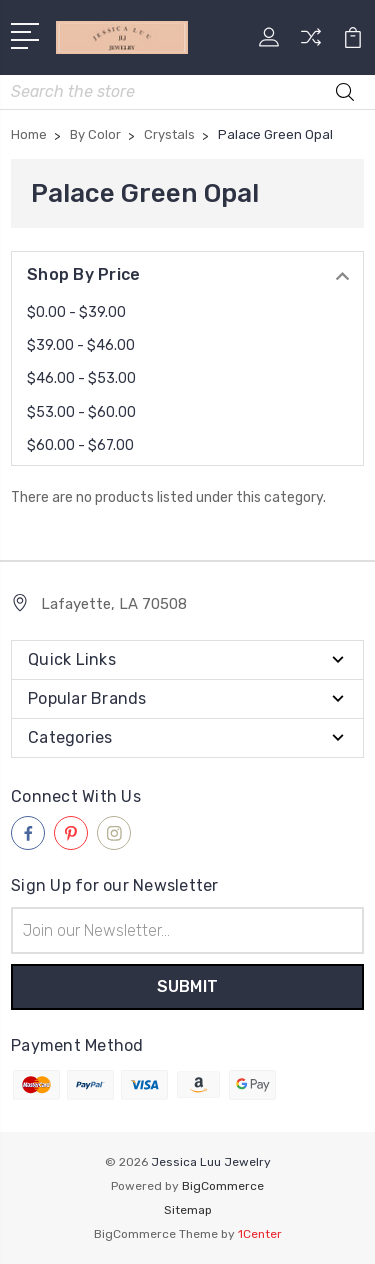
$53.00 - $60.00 (81, 412)
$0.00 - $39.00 (76, 312)
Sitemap (188, 1210)
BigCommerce (223, 1186)
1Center (260, 1234)
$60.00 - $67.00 (80, 445)
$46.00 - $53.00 (81, 378)
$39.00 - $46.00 (81, 345)
